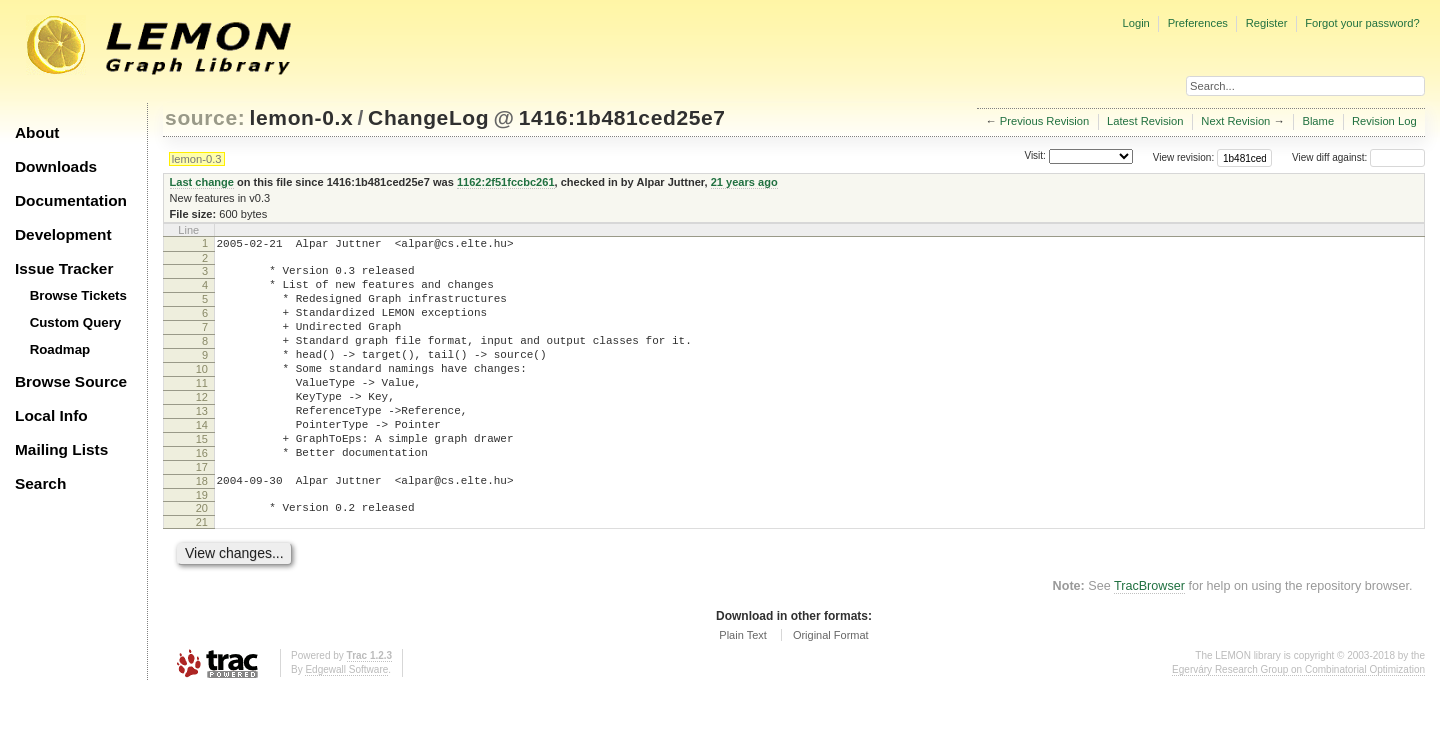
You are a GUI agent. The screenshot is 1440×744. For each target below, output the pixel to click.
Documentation (71, 200)
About (37, 132)
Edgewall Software (346, 723)
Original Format (831, 689)
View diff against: (1358, 157)
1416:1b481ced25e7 (622, 117)
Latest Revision (1145, 121)
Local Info (51, 415)
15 (202, 478)
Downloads (56, 166)
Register (1267, 23)
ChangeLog (428, 117)
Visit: (1035, 156)
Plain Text (743, 689)
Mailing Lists (61, 449)
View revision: (1184, 157)
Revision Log (1384, 121)
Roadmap (60, 349)
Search (40, 483)
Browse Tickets (78, 295)
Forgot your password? (1362, 23)
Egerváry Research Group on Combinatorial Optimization (1298, 723)
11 (202, 410)
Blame (1318, 121)
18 (202, 529)
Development (63, 234)
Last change (202, 182)
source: (205, 117)
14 (202, 461)
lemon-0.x (302, 117)
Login (1135, 23)
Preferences (1198, 23)
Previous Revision (1045, 121)
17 (202, 512)
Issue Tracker (64, 268)
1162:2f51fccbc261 (506, 182)
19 (202, 546)
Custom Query (76, 322)
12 (202, 427)
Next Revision (1235, 121)
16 (202, 495)
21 (202, 576)
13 (202, 444)
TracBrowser (1149, 640)
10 (202, 393)
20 (202, 559)
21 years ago (744, 182)
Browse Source (71, 381)
